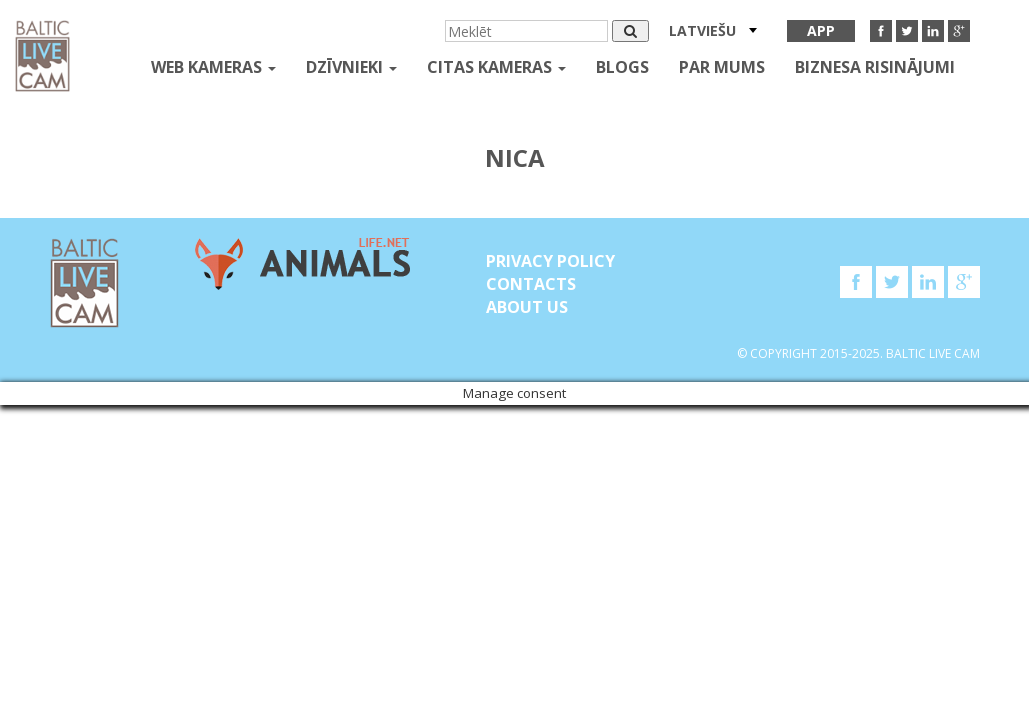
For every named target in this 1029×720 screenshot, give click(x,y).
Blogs (622, 67)
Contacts (531, 284)
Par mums (722, 67)
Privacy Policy (550, 261)
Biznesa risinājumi (875, 67)
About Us (527, 307)
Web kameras (213, 67)
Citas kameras (496, 67)
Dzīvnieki (351, 67)
